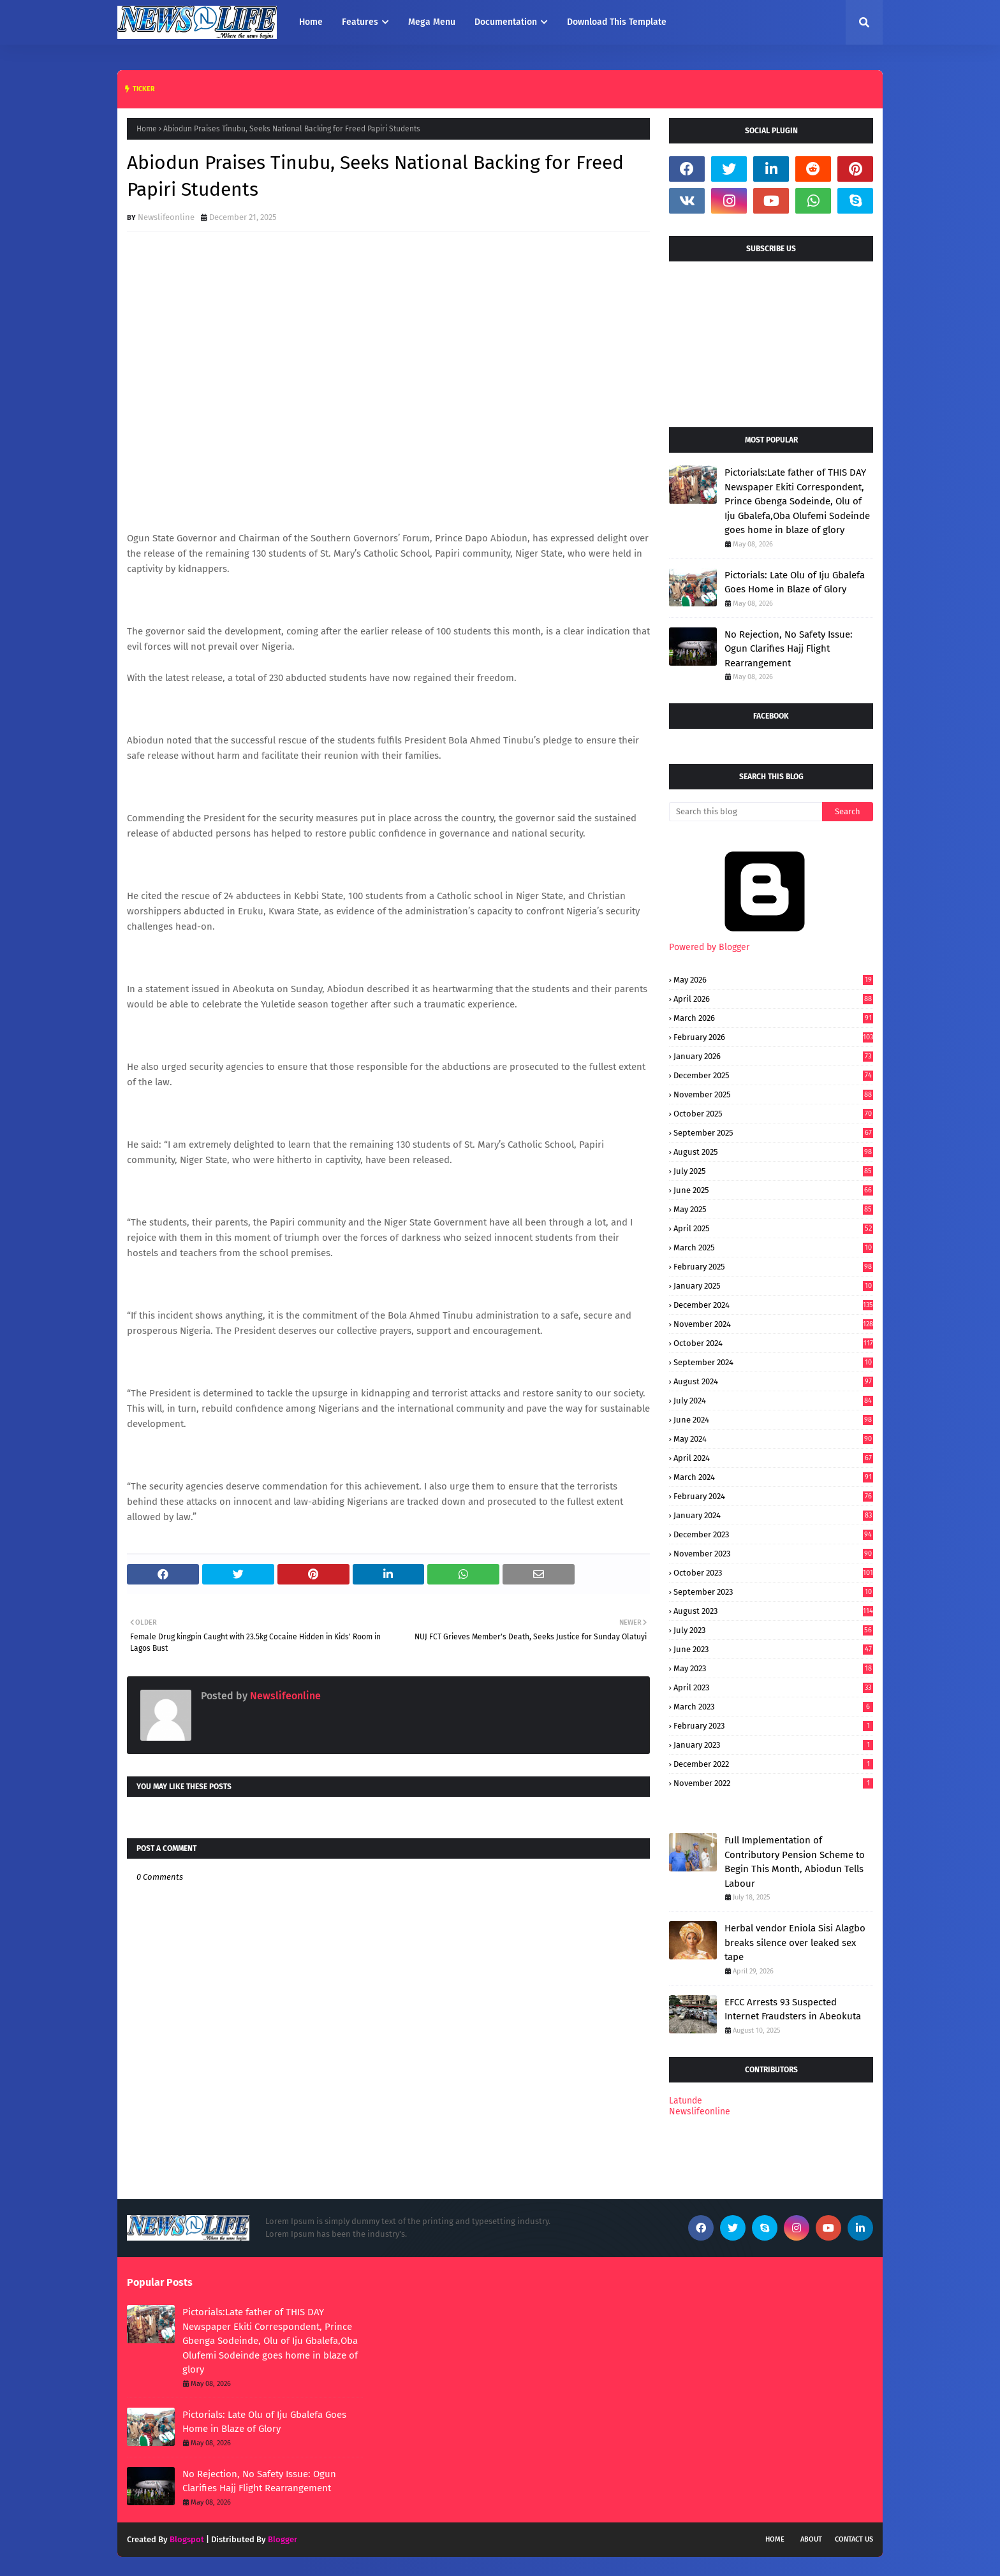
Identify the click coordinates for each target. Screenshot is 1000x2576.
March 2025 (773, 1247)
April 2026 (773, 999)
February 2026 (773, 1037)
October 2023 (773, 1572)
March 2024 (773, 1477)
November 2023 (773, 1553)
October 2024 (773, 1343)
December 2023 (773, 1534)
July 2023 (773, 1630)
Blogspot (187, 2539)
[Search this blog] (745, 811)
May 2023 (773, 1668)
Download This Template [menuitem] (616, 22)
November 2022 (773, 1783)
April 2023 (773, 1687)
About (811, 2539)
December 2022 (773, 1764)
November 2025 (773, 1094)
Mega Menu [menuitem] (431, 22)
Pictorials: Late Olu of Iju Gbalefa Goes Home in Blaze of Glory (794, 582)
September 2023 (773, 1592)
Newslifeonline (166, 217)
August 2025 (773, 1152)
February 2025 (773, 1266)
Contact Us (854, 2539)
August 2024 (773, 1381)
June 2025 (773, 1190)
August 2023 (773, 1611)
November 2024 (773, 1324)
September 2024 (773, 1362)
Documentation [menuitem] (505, 22)
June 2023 (773, 1649)
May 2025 (773, 1209)
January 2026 (773, 1056)
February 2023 (773, 1726)
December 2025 (773, 1075)
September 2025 (773, 1133)
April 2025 (773, 1228)
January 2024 (773, 1515)
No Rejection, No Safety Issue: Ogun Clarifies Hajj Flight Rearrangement (788, 649)
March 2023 (773, 1706)
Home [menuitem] (311, 22)
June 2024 (773, 1419)
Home (146, 128)
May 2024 (773, 1439)
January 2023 (773, 1745)
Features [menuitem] (360, 22)
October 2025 (773, 1113)
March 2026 (773, 1018)
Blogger (282, 2539)
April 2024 (773, 1458)
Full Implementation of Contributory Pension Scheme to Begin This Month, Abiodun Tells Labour (794, 1861)
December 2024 (773, 1305)
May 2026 (773, 979)
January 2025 (773, 1286)
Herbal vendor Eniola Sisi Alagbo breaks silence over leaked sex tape (794, 1942)
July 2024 (773, 1400)
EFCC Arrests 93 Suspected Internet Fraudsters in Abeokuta (792, 2009)
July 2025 (773, 1171)
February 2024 (773, 1496)
